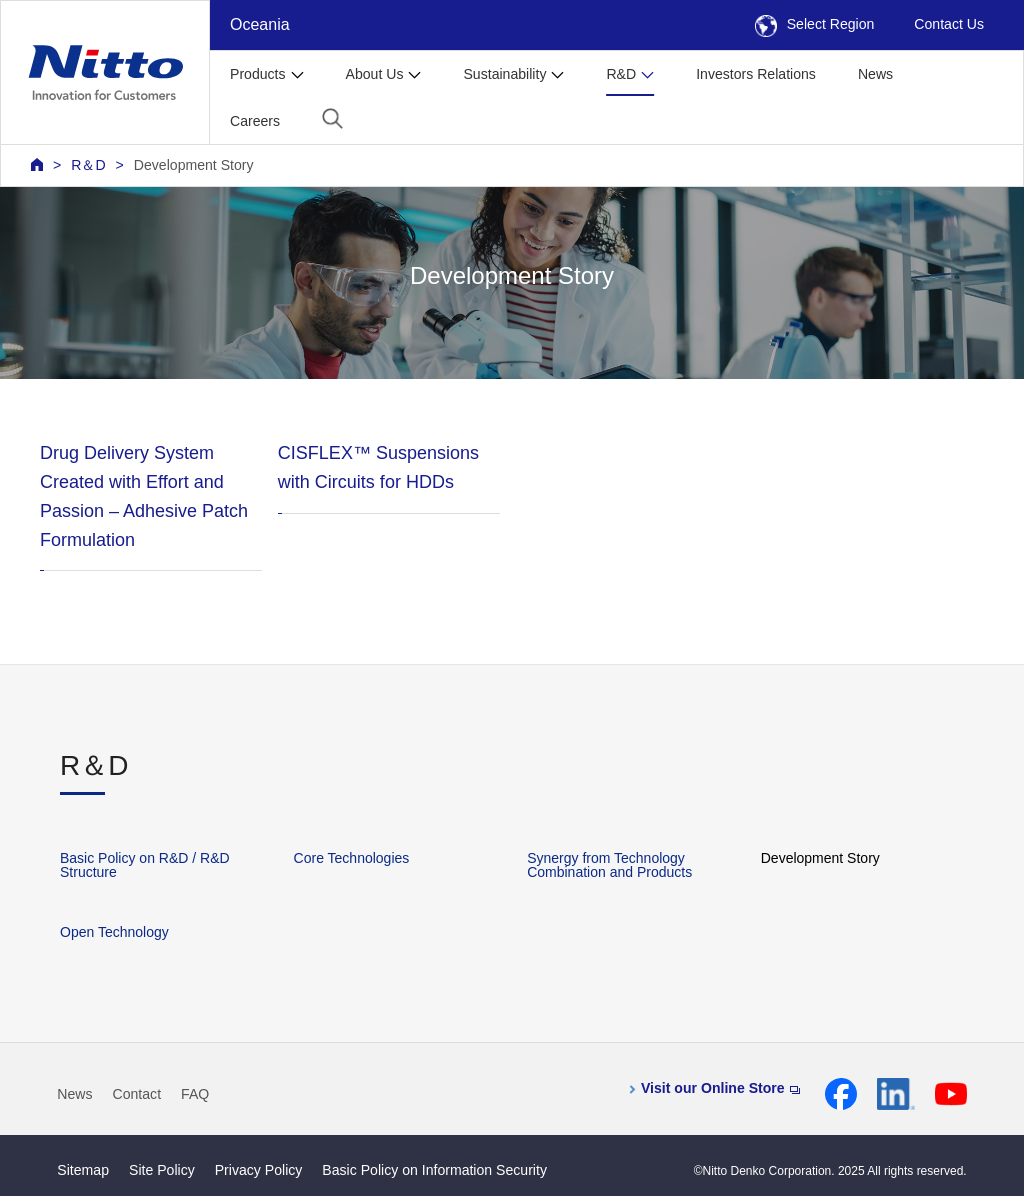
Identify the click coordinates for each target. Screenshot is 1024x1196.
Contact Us (949, 24)
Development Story (194, 165)
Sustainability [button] (504, 74)
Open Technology (114, 932)
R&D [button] (621, 74)
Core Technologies (352, 858)
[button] (332, 118)
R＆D (88, 165)
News (875, 74)
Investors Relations (756, 74)
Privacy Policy (259, 1170)
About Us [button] (375, 74)
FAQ (195, 1094)
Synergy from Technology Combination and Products (609, 865)
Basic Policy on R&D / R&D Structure (145, 865)
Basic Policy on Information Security (434, 1170)
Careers (255, 121)
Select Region (815, 24)
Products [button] (258, 74)
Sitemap (83, 1170)
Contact (137, 1094)
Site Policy (162, 1170)
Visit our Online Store (720, 1088)
